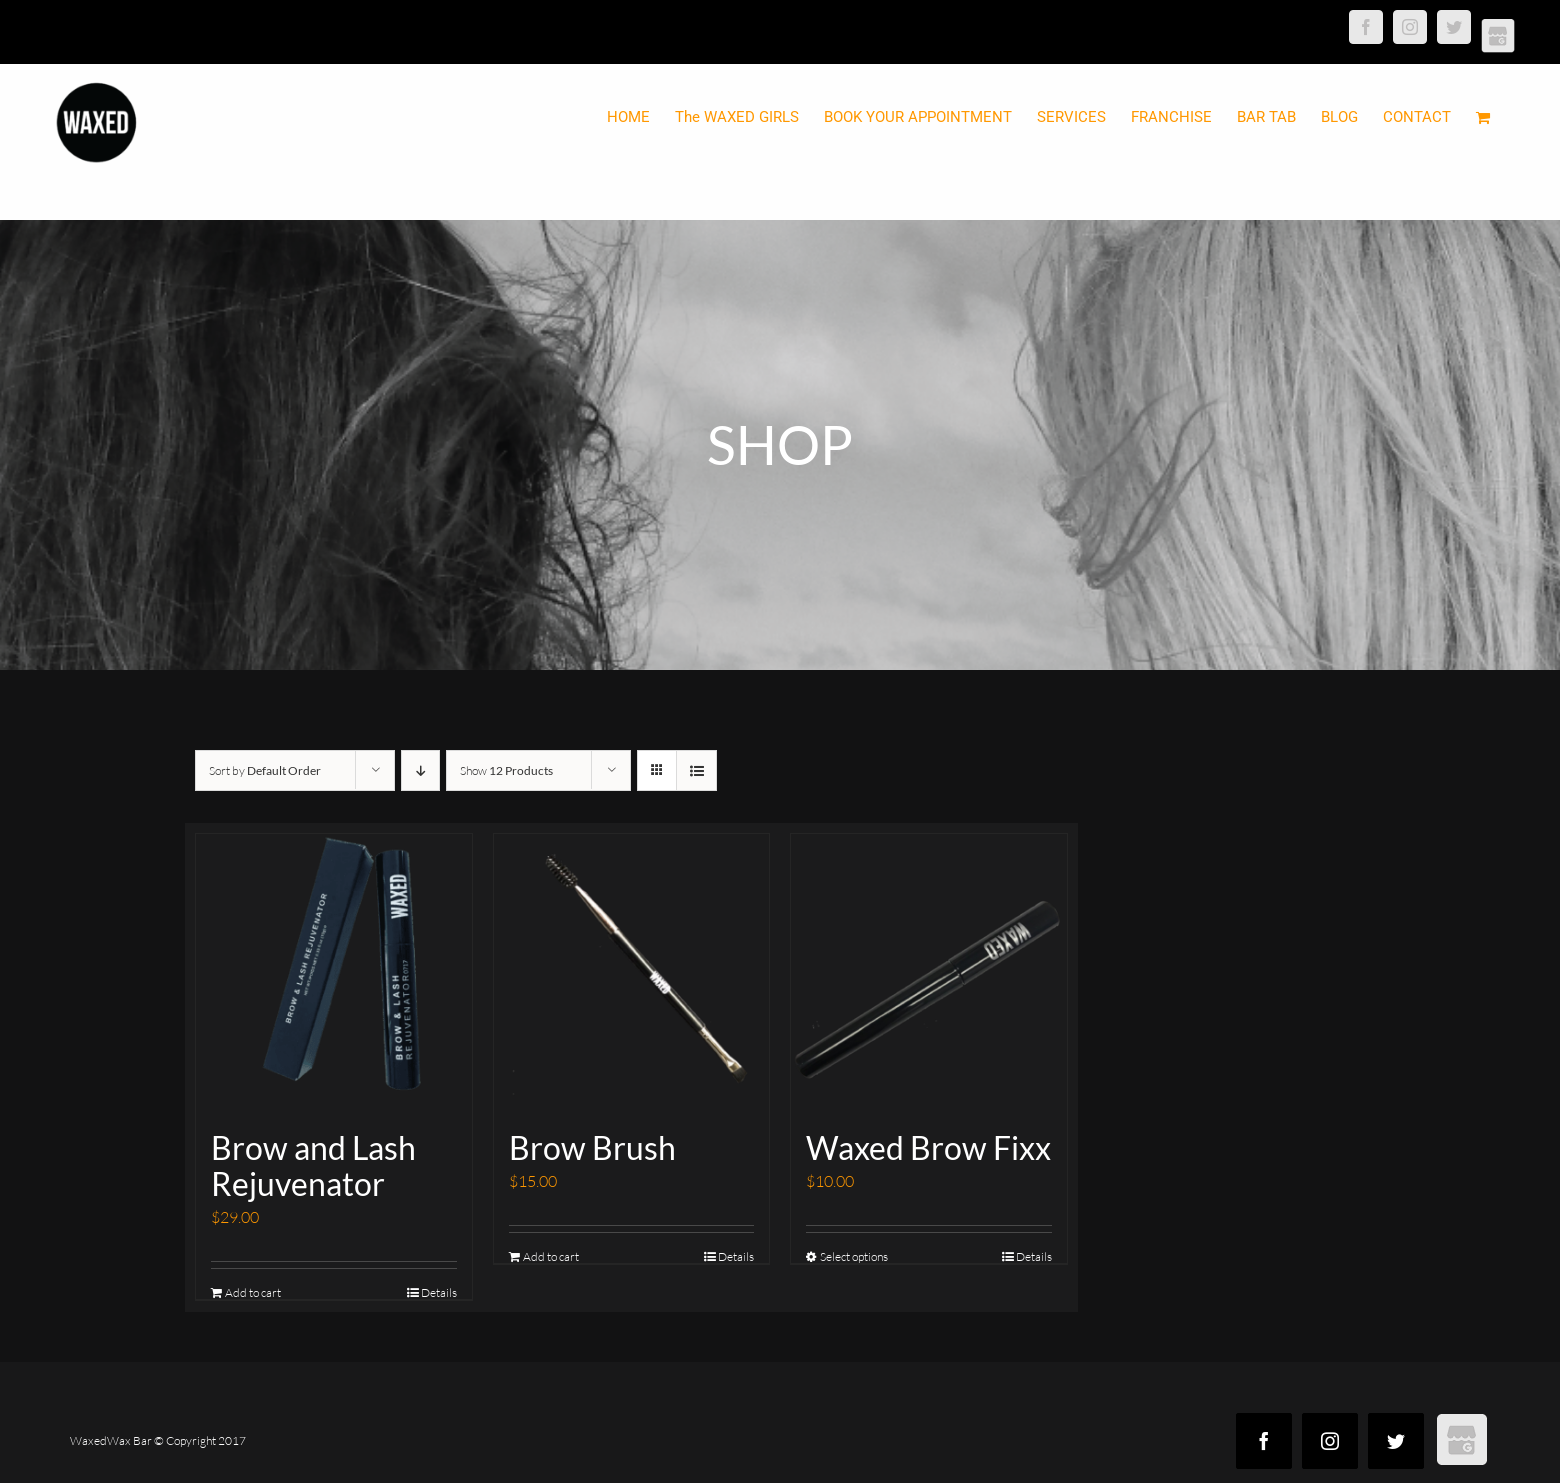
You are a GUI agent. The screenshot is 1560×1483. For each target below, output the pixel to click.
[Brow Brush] (632, 972)
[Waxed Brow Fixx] (929, 972)
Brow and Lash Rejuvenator (313, 1165)
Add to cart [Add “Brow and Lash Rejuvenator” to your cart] (253, 1292)
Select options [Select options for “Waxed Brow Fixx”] (854, 1256)
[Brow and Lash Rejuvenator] (334, 972)
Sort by (265, 770)
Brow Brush (592, 1147)
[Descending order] (420, 770)
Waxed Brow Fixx (928, 1147)
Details (439, 1292)
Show (506, 770)
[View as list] (696, 770)
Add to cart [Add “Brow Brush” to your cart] (551, 1256)
